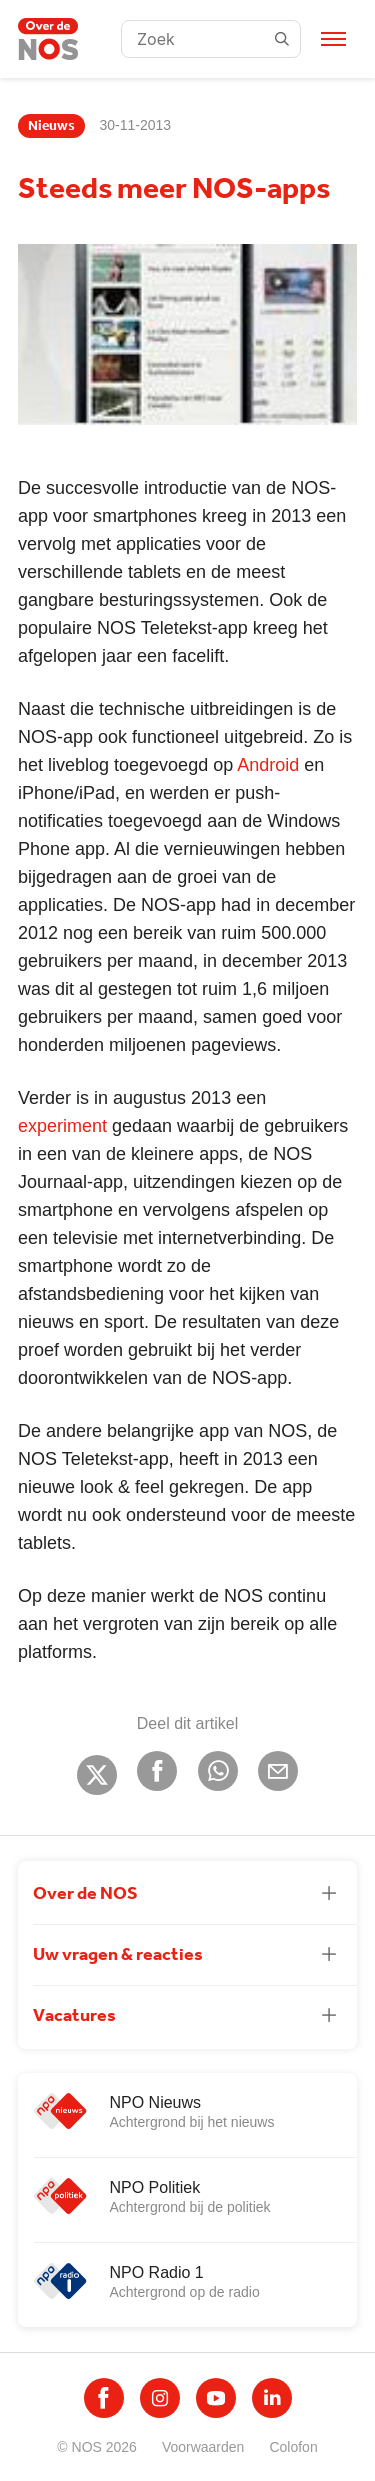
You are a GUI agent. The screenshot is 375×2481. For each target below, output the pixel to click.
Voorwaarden (203, 2447)
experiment (62, 1126)
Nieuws (51, 126)
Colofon (293, 2447)
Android (268, 765)
